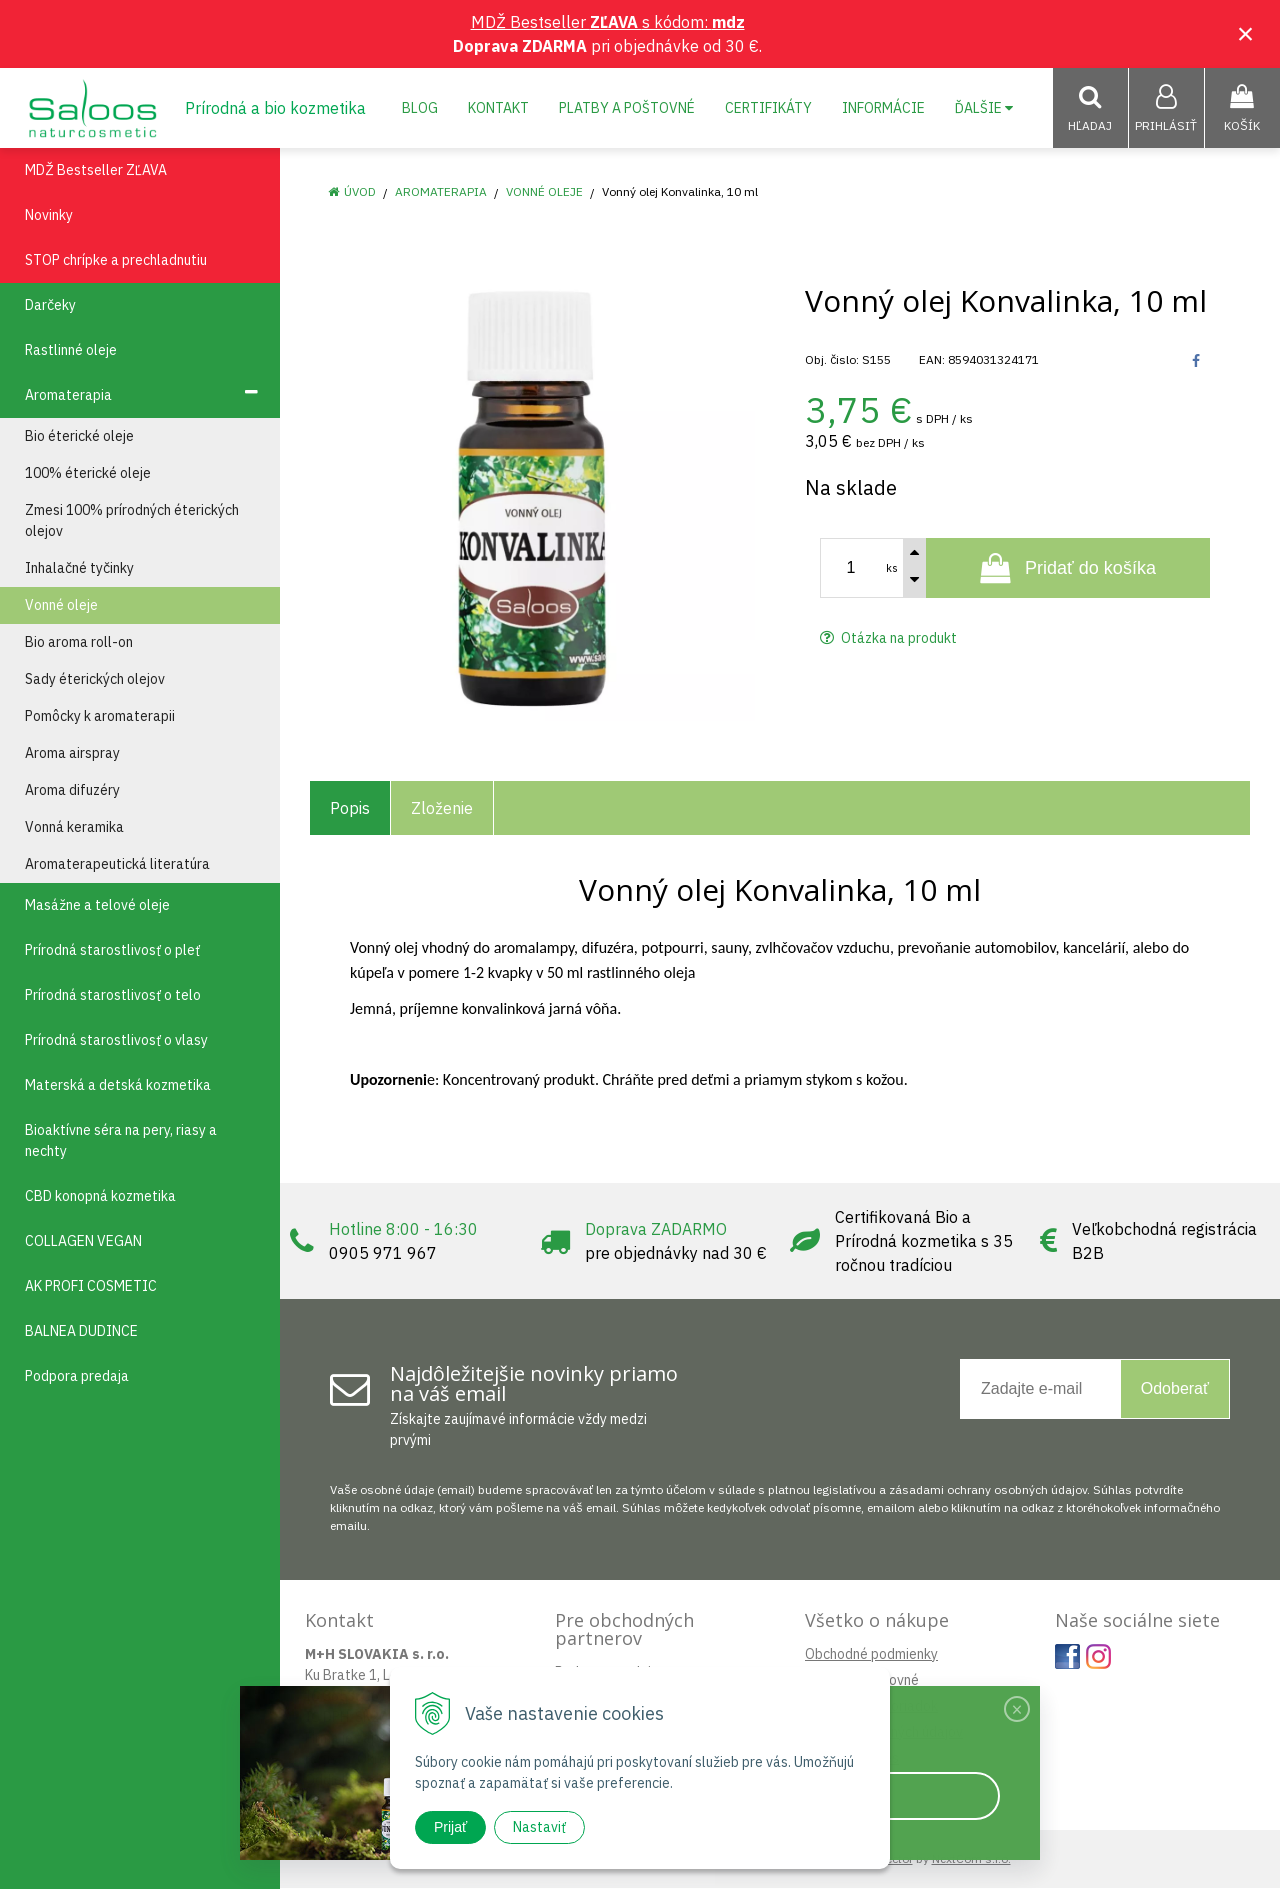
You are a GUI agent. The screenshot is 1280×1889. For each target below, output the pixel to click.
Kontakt (498, 108)
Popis (350, 809)
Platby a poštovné (627, 108)
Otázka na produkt (888, 639)
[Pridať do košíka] (1068, 569)
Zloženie (442, 809)
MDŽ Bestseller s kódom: (608, 22)
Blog (420, 108)
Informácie (883, 108)
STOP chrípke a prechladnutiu (116, 261)
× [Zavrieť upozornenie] (1246, 33)
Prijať (450, 1827)
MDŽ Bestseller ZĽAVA (96, 171)
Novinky (49, 216)
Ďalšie (984, 108)
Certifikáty (768, 108)
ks (892, 569)
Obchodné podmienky (871, 1655)
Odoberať (1175, 1389)
